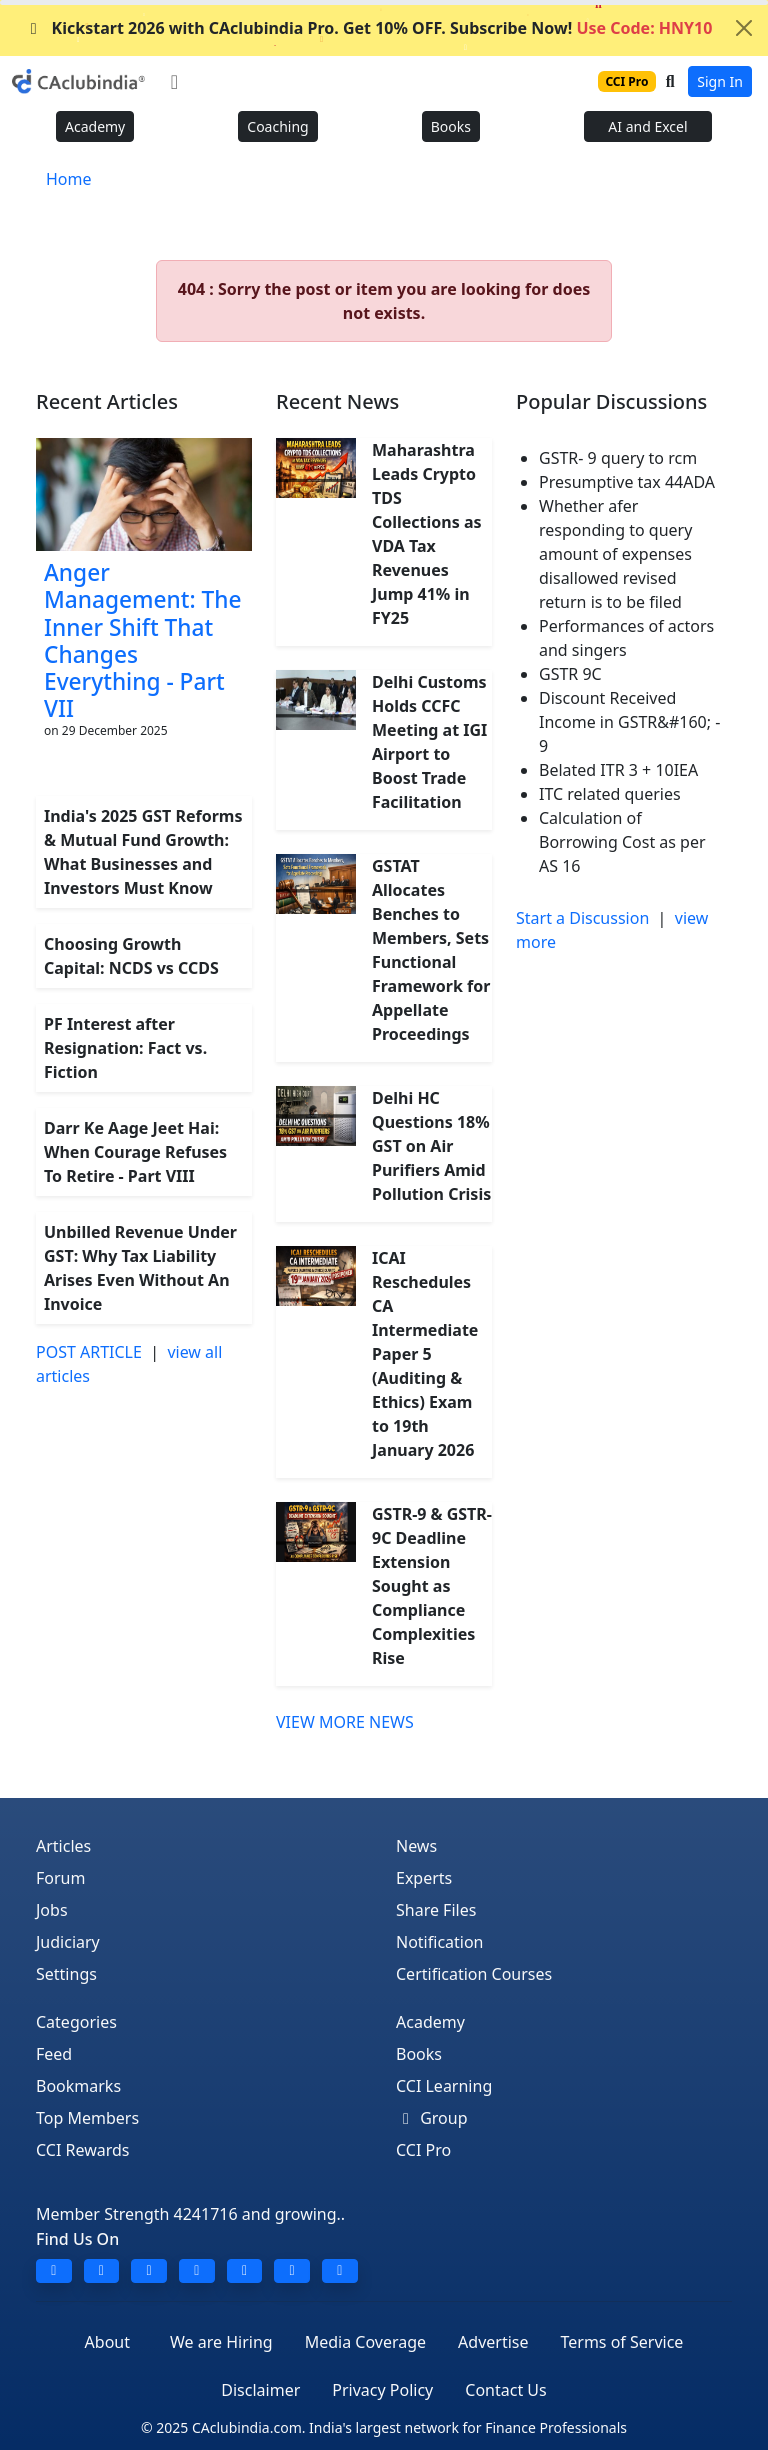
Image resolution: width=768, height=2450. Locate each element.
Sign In (720, 81)
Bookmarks (78, 2086)
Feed (54, 2054)
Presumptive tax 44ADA (627, 482)
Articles (63, 1846)
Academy (95, 126)
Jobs (52, 1910)
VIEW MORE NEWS (345, 1722)
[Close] (744, 28)
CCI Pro (423, 2150)
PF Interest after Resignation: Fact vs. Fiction (125, 1048)
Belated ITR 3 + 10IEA (618, 770)
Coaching (277, 126)
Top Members (87, 2118)
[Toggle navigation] (174, 82)
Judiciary (68, 1942)
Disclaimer (260, 2390)
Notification (440, 1942)
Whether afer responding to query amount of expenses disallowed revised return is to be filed (615, 554)
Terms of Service (621, 2342)
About (107, 2342)
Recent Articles (107, 401)
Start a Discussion (582, 918)
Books (451, 126)
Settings (66, 1974)
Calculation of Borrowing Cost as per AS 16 (622, 842)
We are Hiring (221, 2342)
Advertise (493, 2342)
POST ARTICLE (89, 1352)
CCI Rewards (83, 2150)
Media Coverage (365, 2342)
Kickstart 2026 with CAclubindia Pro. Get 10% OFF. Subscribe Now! (368, 28)
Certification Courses (474, 1974)
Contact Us (505, 2390)
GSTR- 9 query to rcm (618, 458)
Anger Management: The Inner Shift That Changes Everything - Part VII (143, 640)
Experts (424, 1878)
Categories (76, 2022)
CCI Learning (444, 2086)
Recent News (337, 401)
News (416, 1846)
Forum (60, 1878)
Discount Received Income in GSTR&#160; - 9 (629, 722)
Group (432, 2118)
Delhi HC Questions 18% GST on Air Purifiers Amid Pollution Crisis (431, 1146)
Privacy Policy (382, 2390)
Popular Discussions (611, 401)
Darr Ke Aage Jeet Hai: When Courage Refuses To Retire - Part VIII (135, 1152)
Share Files (436, 1910)
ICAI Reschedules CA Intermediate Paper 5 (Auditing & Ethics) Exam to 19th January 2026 (425, 1354)
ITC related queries (610, 794)
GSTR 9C (570, 674)
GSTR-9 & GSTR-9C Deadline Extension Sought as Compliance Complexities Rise (432, 1586)
